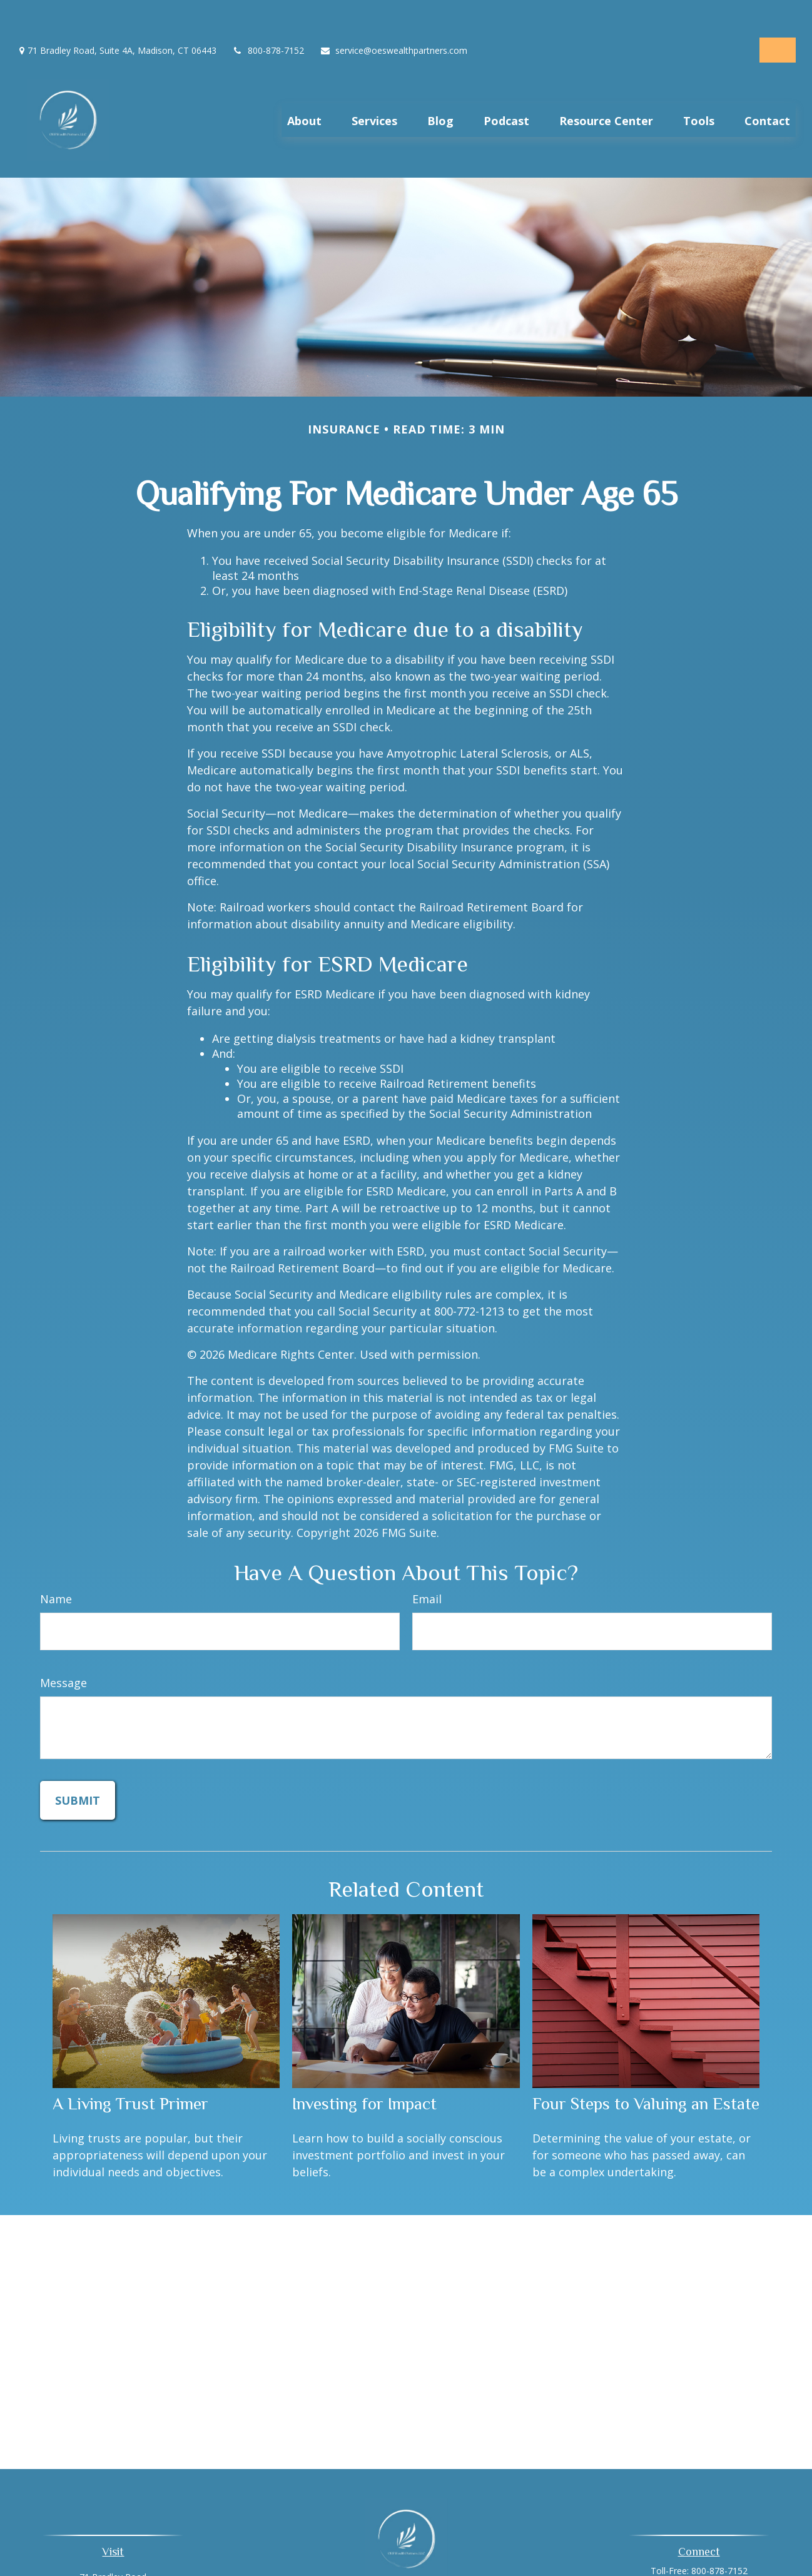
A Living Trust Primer (130, 2075)
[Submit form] (77, 1771)
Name (56, 1570)
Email (427, 1570)
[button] (304, 87)
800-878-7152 (268, 13)
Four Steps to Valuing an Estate (645, 2075)
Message (63, 1653)
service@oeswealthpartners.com (393, 13)
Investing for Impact (364, 2075)
